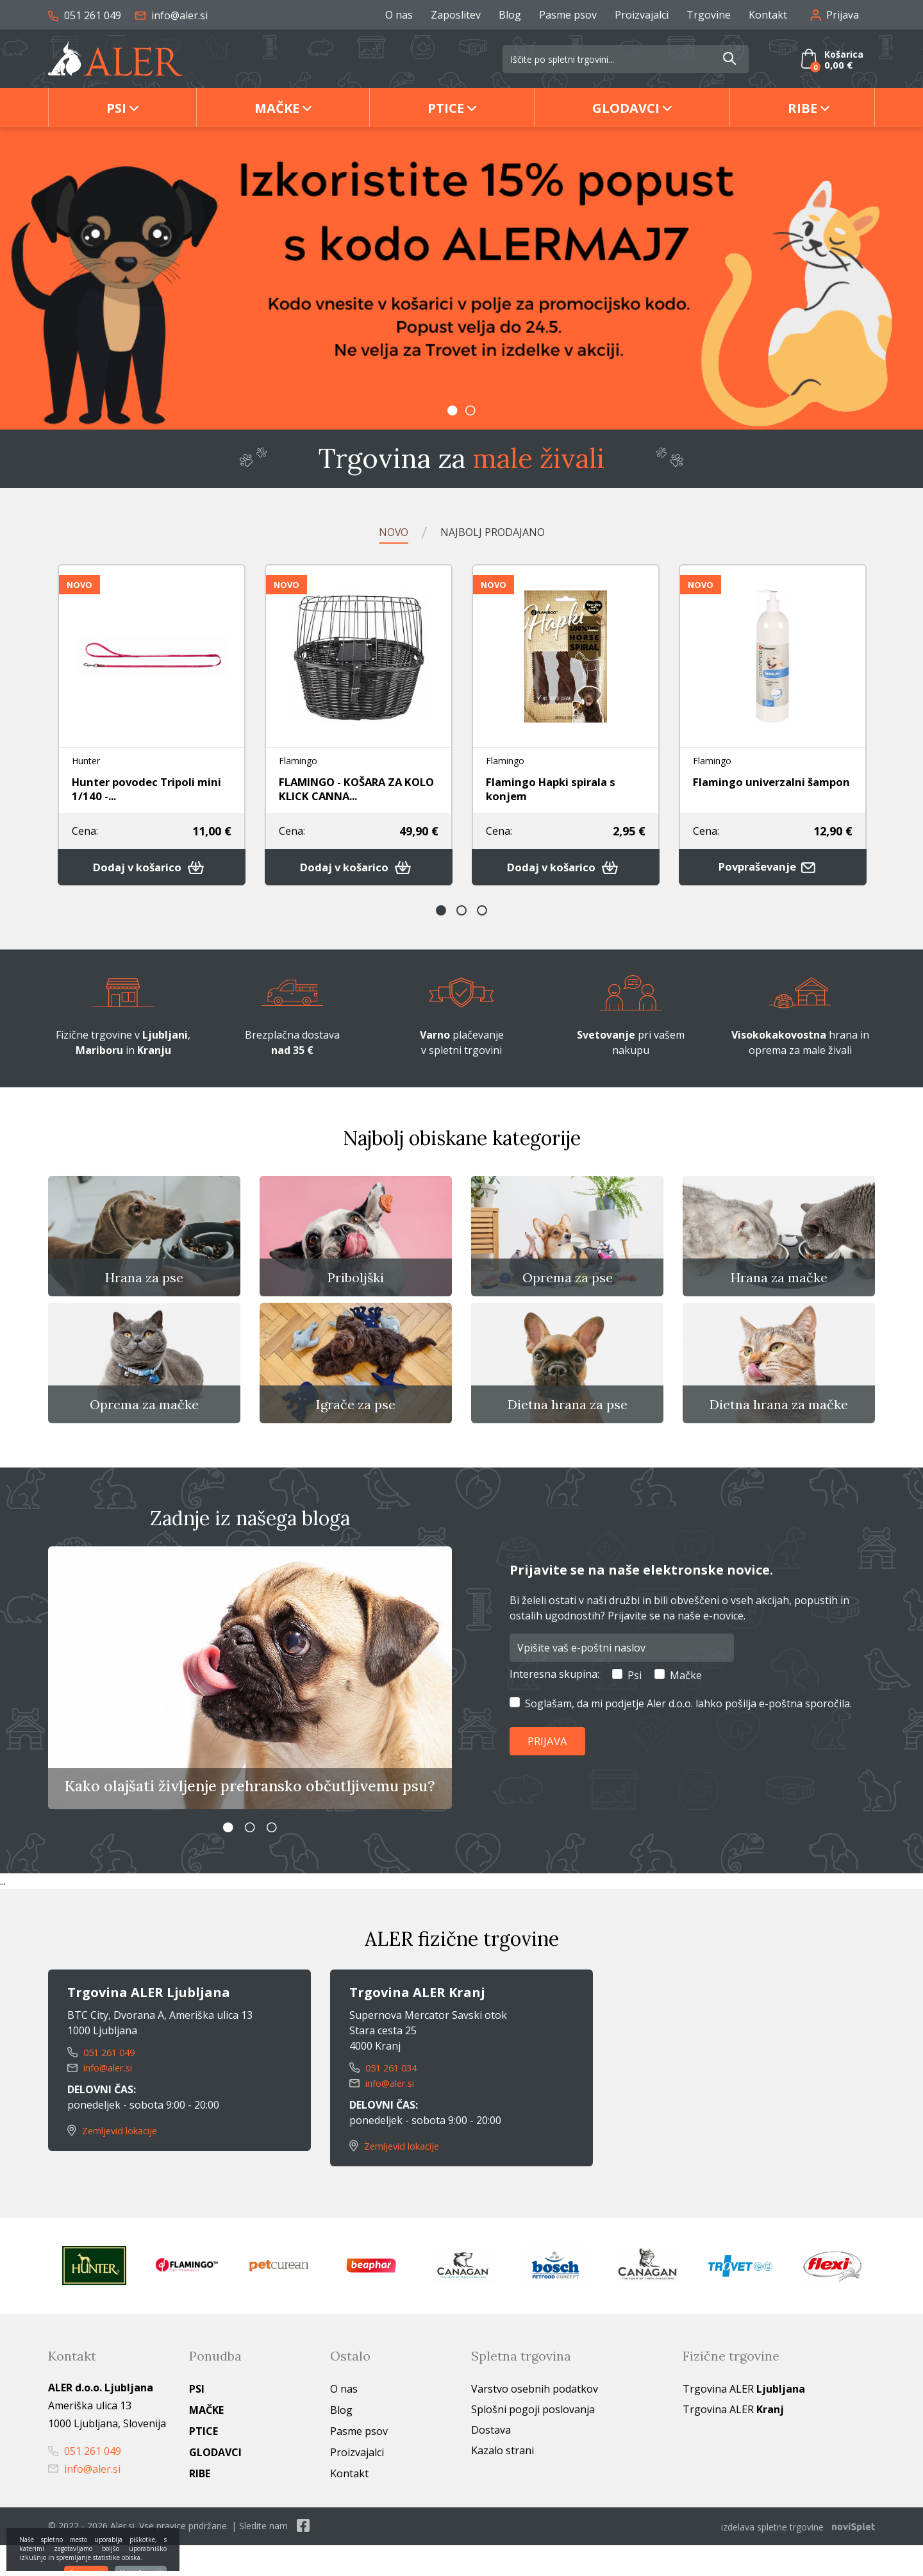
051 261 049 (84, 15)
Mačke (276, 108)
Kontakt (768, 15)
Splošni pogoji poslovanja (533, 2441)
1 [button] (453, 410)
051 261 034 (385, 2100)
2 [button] (470, 410)
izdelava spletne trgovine (772, 2558)
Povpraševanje (773, 873)
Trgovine (708, 15)
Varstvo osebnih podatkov (534, 2421)
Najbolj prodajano (496, 531)
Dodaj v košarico (152, 873)
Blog (510, 15)
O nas (399, 15)
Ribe (802, 108)
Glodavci (626, 108)
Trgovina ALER (744, 2421)
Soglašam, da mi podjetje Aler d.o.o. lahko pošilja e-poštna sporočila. (688, 1734)
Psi (116, 108)
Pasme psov (568, 15)
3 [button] (482, 917)
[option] (461, 278)
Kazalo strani (502, 2482)
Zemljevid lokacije (116, 2162)
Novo (381, 531)
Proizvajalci (642, 15)
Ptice (446, 108)
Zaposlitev (456, 15)
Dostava (491, 2462)
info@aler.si (171, 15)
